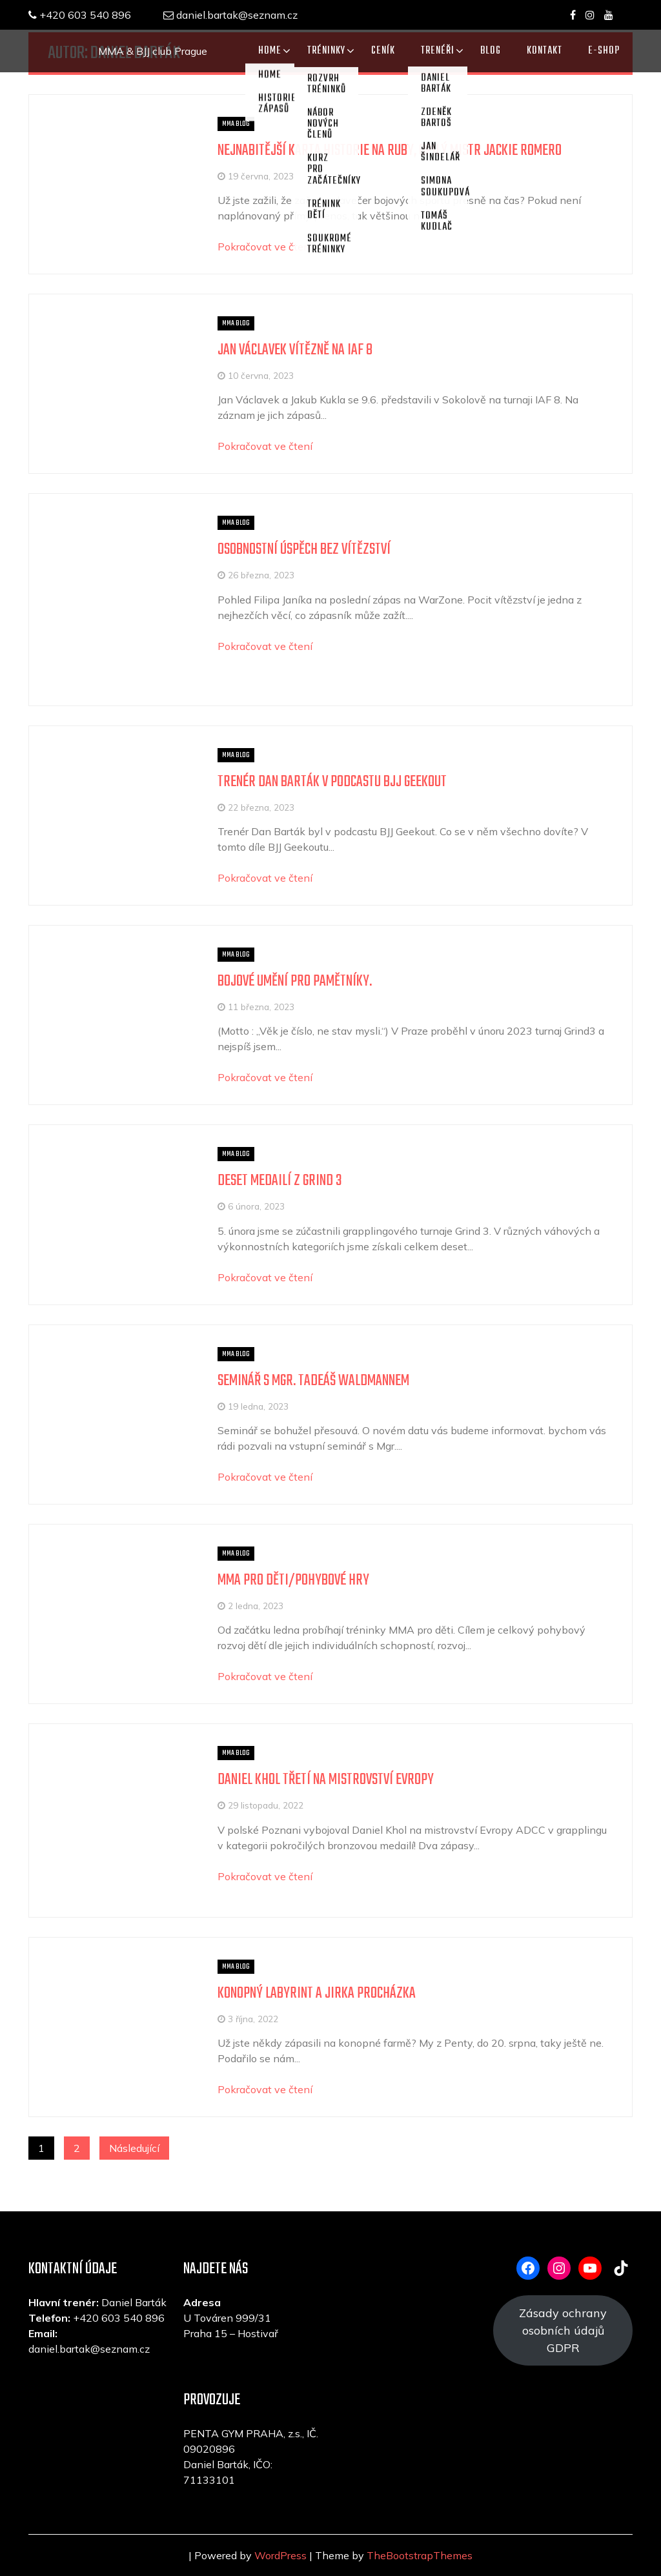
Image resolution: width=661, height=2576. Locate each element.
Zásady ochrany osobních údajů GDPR (563, 2330)
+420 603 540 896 (79, 14)
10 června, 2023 (261, 375)
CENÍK (383, 51)
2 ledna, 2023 (255, 1605)
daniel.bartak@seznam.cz (230, 14)
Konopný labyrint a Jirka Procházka (317, 1993)
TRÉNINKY (326, 51)
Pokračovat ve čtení (265, 246)
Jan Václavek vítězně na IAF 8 (295, 350)
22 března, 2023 (261, 807)
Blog (490, 51)
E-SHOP (604, 51)
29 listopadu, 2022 (265, 1805)
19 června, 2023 (261, 175)
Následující (134, 2148)
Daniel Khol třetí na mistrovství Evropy (326, 1780)
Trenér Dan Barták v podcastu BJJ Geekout (332, 782)
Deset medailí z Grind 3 (280, 1181)
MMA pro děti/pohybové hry (293, 1580)
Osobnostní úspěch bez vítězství (304, 550)
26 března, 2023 (261, 574)
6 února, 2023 (256, 1206)
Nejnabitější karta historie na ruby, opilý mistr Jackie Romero (390, 151)
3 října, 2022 (253, 2018)
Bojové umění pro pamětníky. (295, 981)
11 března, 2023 (261, 1006)
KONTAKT (544, 51)
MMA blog (236, 124)
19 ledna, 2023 (258, 1406)
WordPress (280, 2555)
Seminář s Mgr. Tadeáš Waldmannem (313, 1381)
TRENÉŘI (437, 51)
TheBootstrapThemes (420, 2555)
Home (269, 51)
